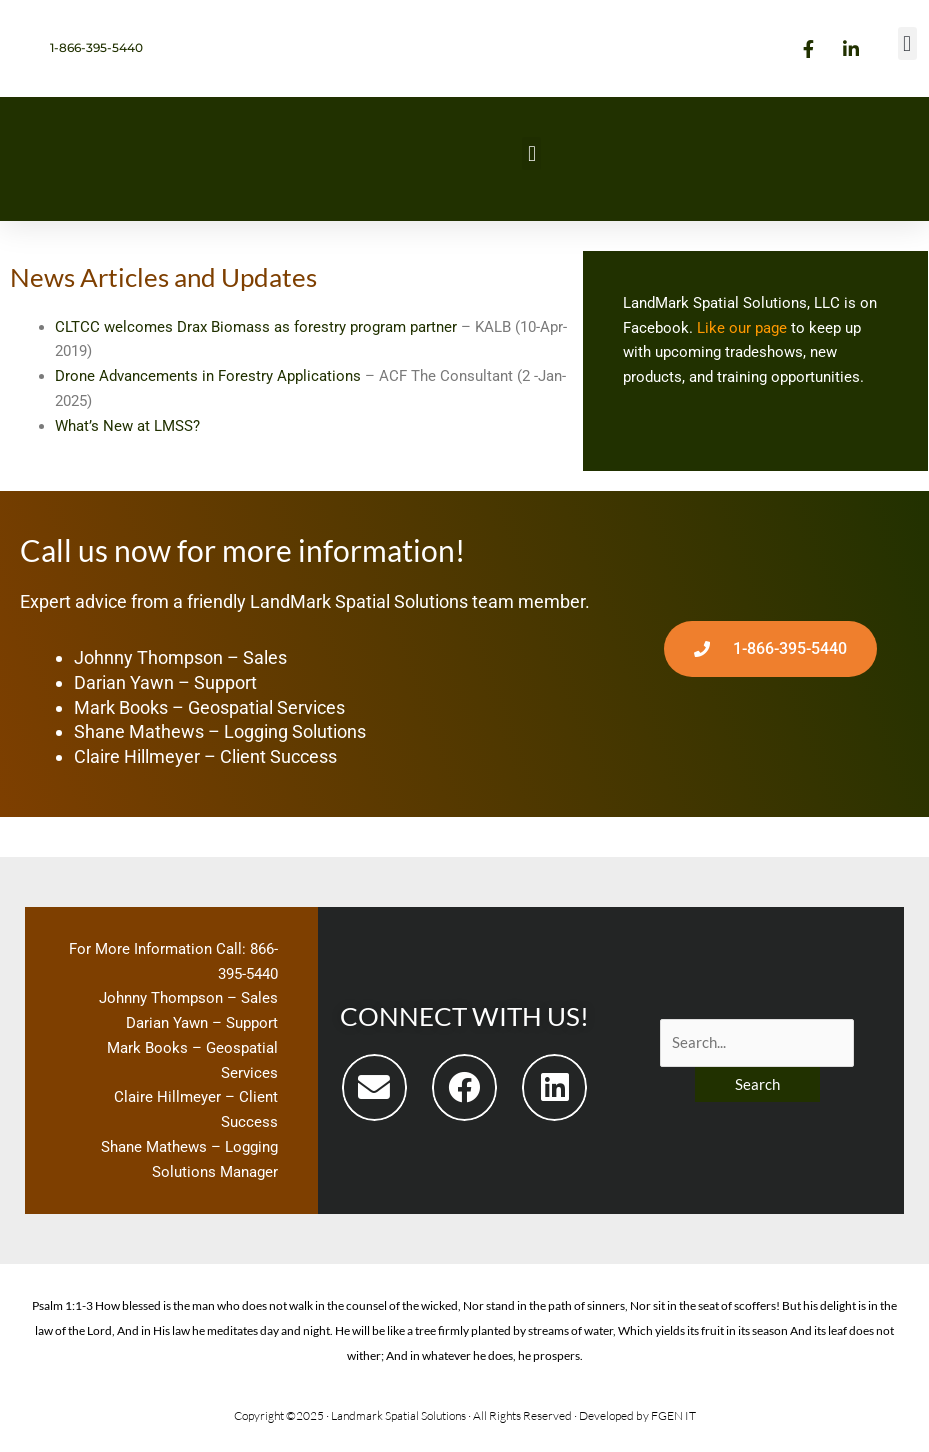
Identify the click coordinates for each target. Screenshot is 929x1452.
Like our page (742, 328)
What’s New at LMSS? (129, 426)
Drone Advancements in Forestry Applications (208, 376)
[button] (907, 43)
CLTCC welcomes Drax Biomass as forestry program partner (256, 327)
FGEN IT (673, 1415)
